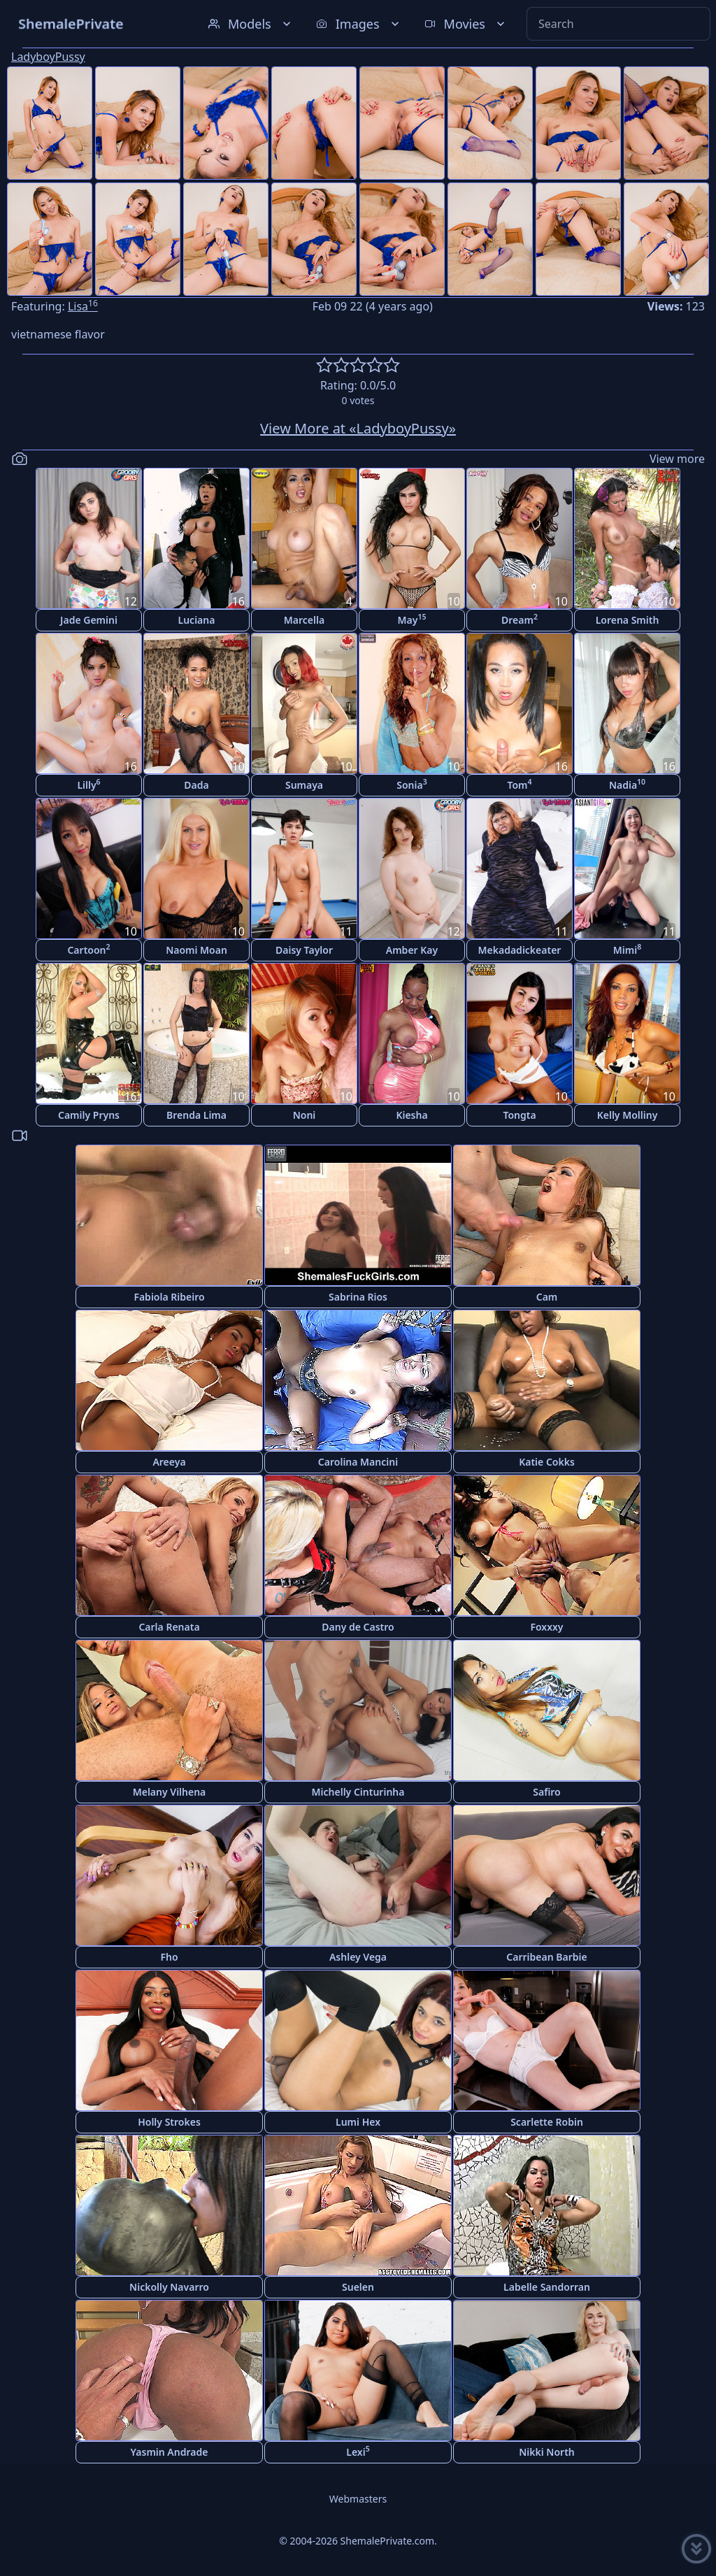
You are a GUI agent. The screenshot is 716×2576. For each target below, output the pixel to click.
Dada (196, 785)
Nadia (627, 784)
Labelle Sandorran (546, 2287)
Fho (169, 1956)
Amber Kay (412, 950)
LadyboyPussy (48, 56)
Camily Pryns (89, 1115)
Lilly (88, 784)
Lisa (83, 306)
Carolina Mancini (358, 1461)
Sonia (411, 784)
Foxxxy (546, 1626)
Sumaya (304, 785)
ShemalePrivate (70, 23)
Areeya (168, 1461)
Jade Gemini (88, 620)
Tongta (519, 1115)
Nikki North (547, 2452)
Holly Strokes (169, 2121)
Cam (547, 1296)
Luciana (196, 620)
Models (251, 23)
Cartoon (88, 949)
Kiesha (411, 1115)
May (412, 619)
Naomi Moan (196, 950)
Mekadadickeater (519, 950)
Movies (466, 23)
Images (359, 23)
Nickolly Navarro (169, 2287)
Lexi (357, 2451)
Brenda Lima (196, 1115)
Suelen (358, 2287)
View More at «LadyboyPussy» (358, 428)
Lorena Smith (627, 620)
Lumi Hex (358, 2121)
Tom (519, 784)
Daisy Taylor (304, 950)
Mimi (627, 949)
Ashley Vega (358, 1956)
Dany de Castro (358, 1626)
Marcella (304, 620)
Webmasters (358, 2498)
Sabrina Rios (358, 1296)
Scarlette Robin (546, 2121)
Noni (304, 1115)
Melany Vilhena (169, 1791)
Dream (519, 619)
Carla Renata (168, 1626)
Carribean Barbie (546, 1956)
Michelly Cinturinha (358, 1791)
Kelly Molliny (627, 1115)
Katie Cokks (547, 1461)
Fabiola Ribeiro (169, 1296)
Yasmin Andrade (169, 2452)
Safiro (546, 1791)
